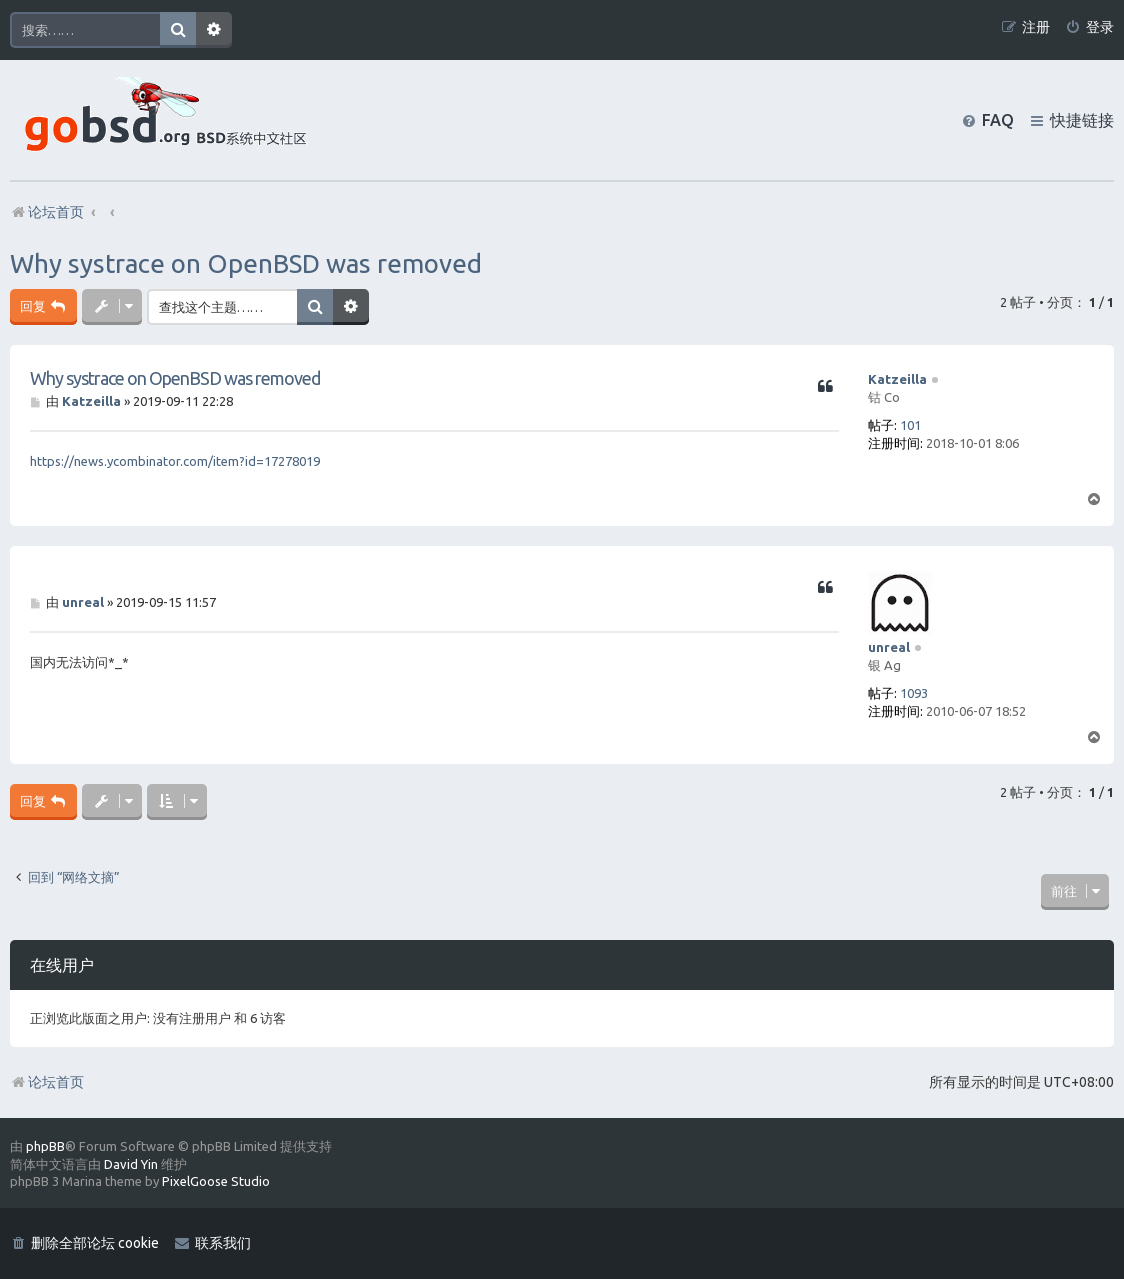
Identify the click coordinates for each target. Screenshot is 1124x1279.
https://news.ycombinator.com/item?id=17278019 (175, 461)
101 (910, 425)
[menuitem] (1089, 27)
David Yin (131, 1164)
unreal (889, 647)
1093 (914, 693)
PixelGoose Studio (216, 1181)
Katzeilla (897, 379)
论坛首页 (47, 1082)
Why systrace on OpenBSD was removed (246, 263)
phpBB (45, 1146)
